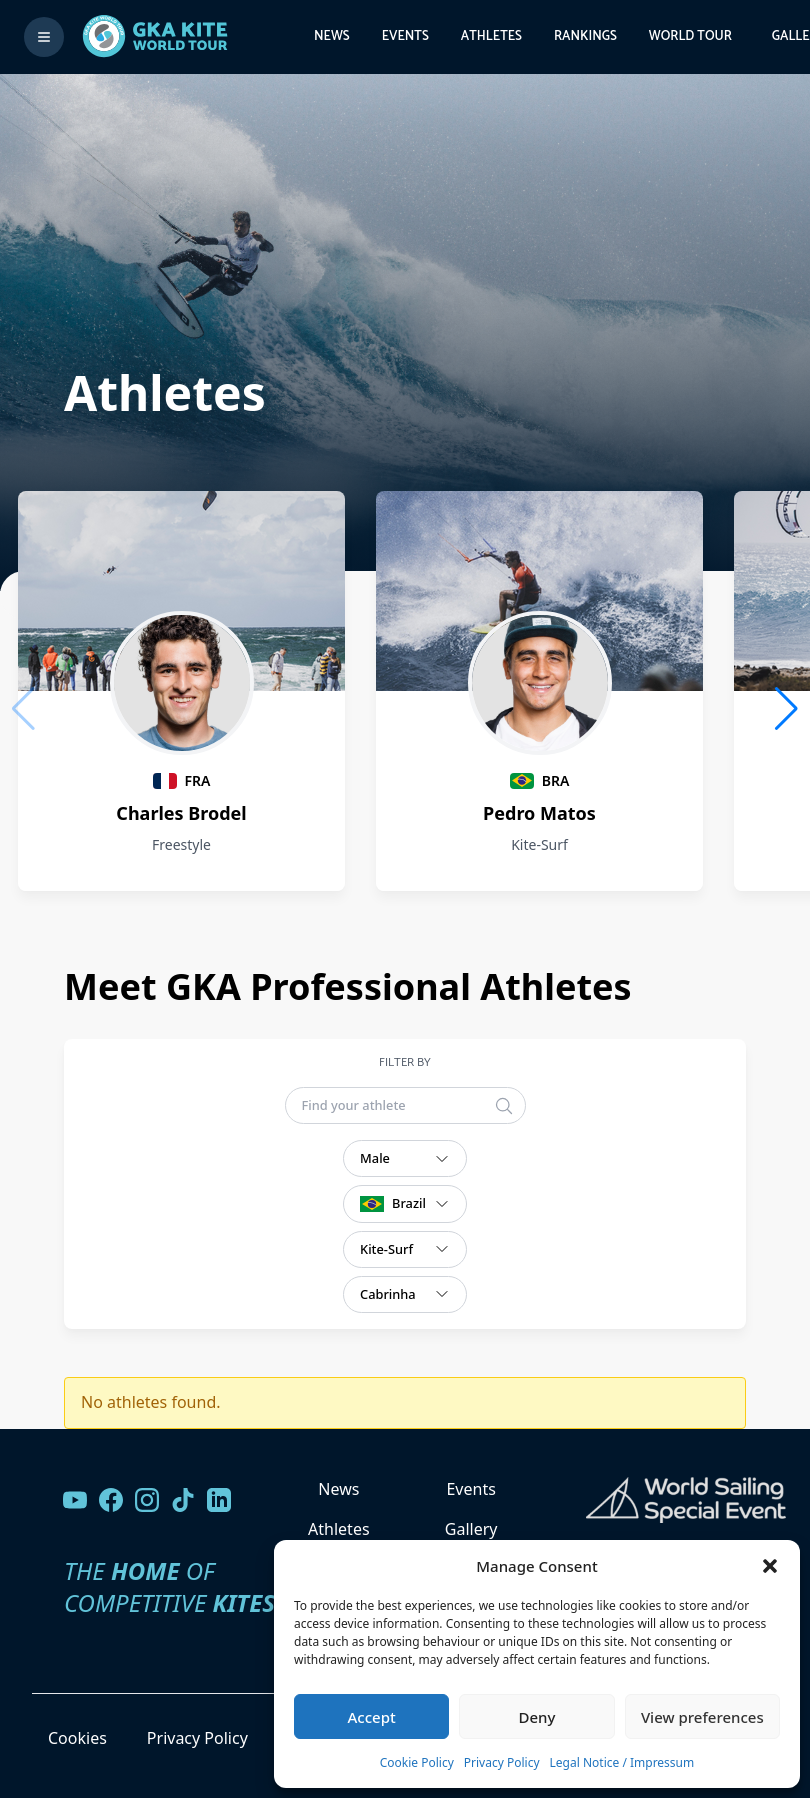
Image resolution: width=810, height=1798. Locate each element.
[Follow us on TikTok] (183, 1500)
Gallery (471, 1529)
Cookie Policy (417, 1762)
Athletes (491, 36)
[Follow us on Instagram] (147, 1500)
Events (405, 36)
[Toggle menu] (44, 37)
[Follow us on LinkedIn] (219, 1500)
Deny (537, 1717)
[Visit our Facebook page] (111, 1500)
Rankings (585, 36)
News (332, 36)
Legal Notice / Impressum (622, 1762)
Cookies (77, 1738)
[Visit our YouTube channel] (75, 1500)
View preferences (702, 1717)
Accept (372, 1717)
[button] (770, 1566)
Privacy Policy (502, 1762)
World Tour (690, 36)
